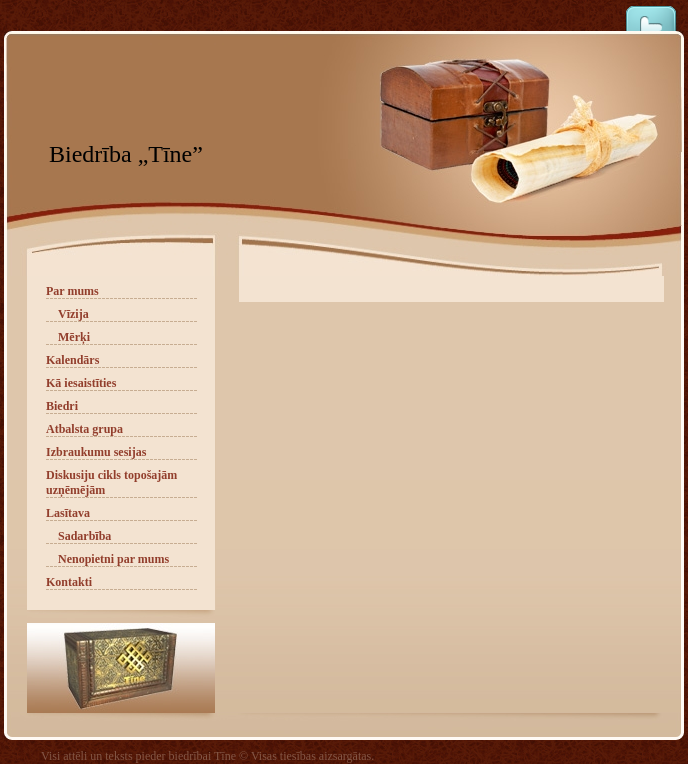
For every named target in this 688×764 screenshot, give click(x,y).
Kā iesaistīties (81, 383)
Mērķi (74, 337)
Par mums (72, 291)
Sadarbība (84, 536)
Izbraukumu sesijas (96, 452)
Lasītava (68, 513)
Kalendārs (72, 360)
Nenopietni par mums (113, 559)
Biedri (62, 406)
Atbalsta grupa (84, 429)
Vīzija (73, 314)
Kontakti (69, 582)
